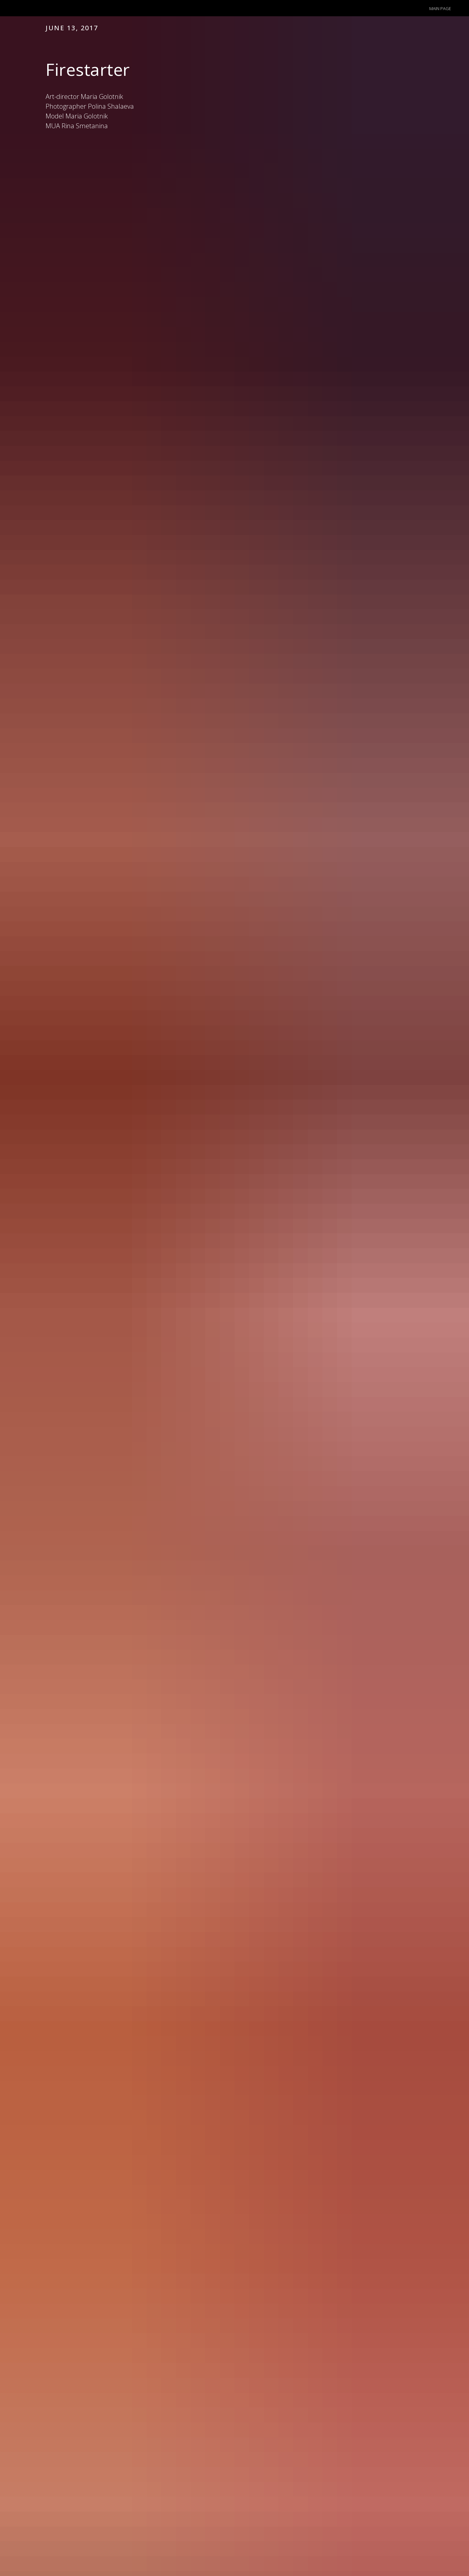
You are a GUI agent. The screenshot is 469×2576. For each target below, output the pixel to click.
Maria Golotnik (86, 116)
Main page (440, 8)
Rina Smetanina (85, 125)
